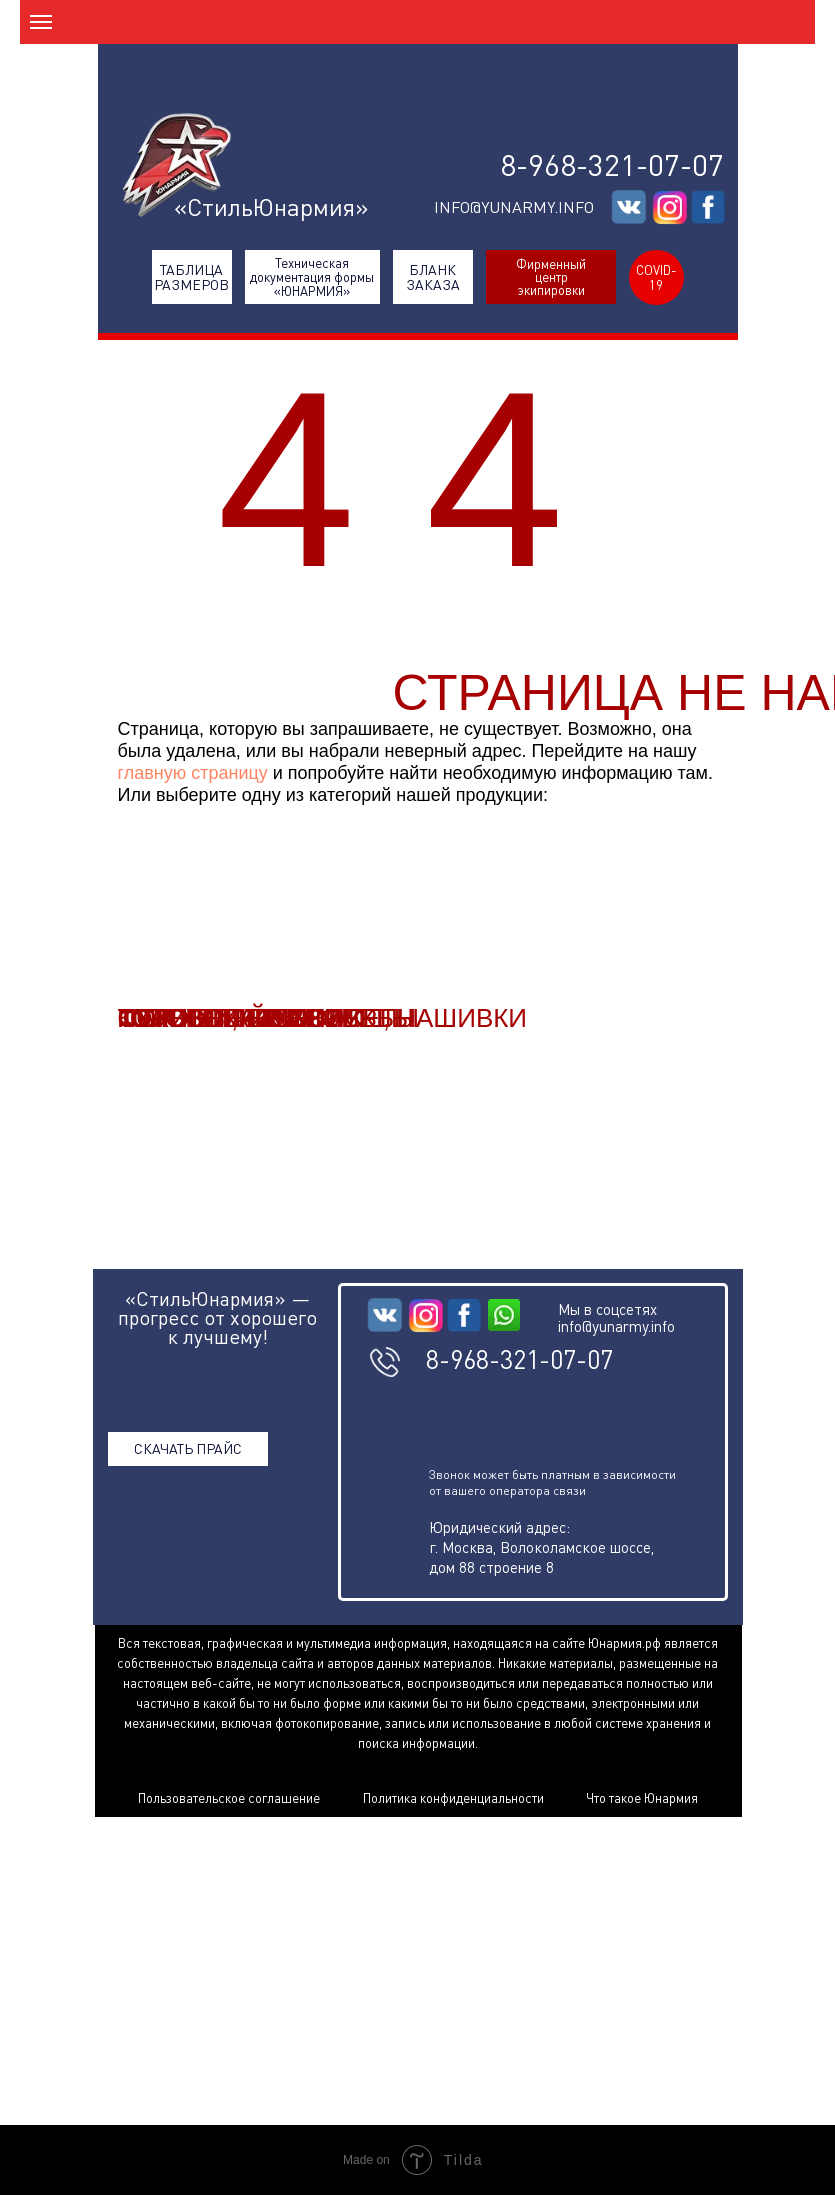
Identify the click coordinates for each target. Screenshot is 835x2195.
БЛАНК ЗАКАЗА (433, 277)
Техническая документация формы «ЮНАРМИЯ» (312, 277)
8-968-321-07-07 (612, 164)
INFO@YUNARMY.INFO (514, 207)
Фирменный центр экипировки (551, 277)
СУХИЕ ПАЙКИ (210, 1018)
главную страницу (193, 773)
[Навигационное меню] (41, 22)
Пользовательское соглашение (229, 1798)
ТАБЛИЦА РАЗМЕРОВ (191, 277)
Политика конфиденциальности (453, 1798)
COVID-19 (656, 277)
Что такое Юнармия (642, 1798)
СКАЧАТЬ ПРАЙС (188, 1448)
